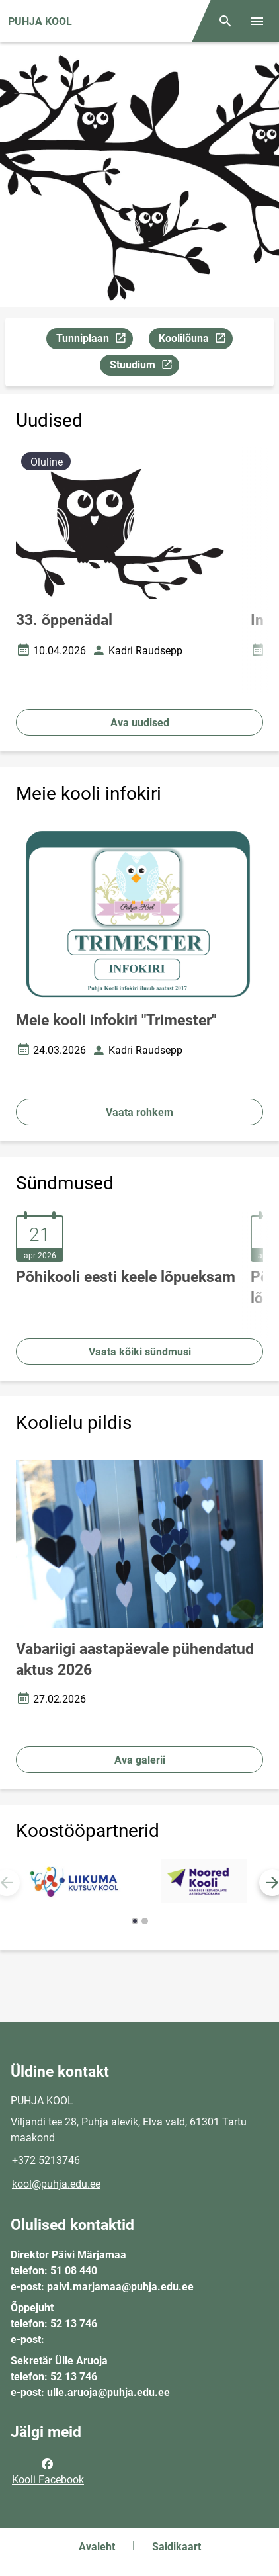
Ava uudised (139, 722)
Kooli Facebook (48, 2471)
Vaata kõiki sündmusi (140, 1352)
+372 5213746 (46, 2160)
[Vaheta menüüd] (257, 21)
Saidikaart (176, 2546)
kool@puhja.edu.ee (56, 2184)
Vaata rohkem (139, 1112)
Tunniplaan (94, 340)
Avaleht (97, 2546)
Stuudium (144, 367)
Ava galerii (139, 1760)
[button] (135, 1921)
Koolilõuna (195, 340)
